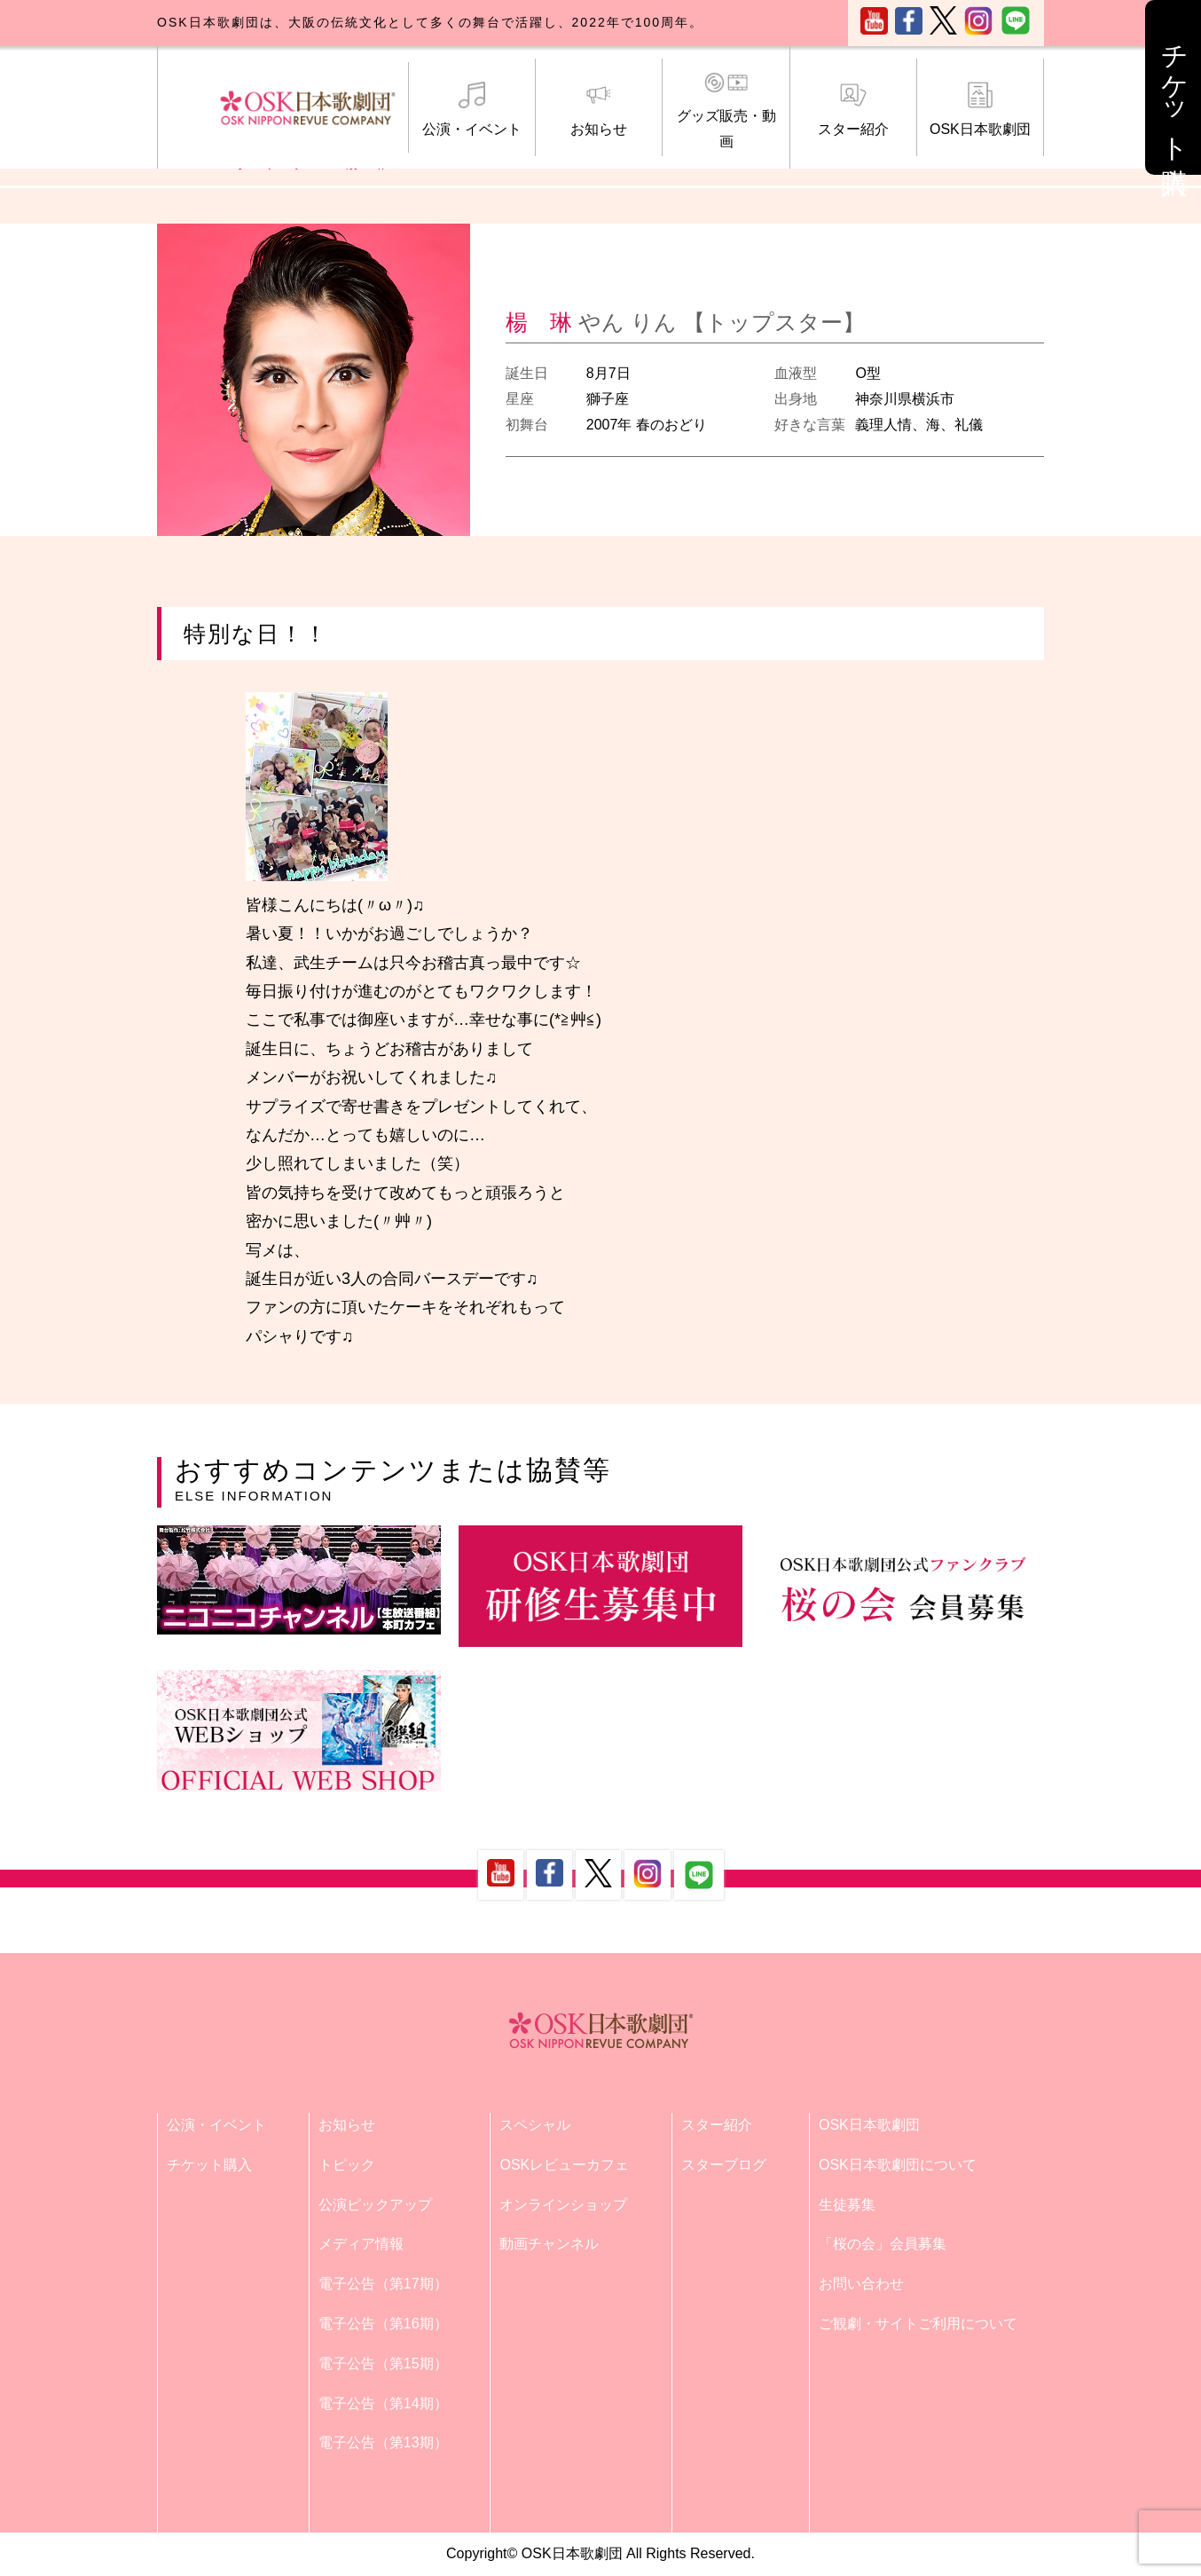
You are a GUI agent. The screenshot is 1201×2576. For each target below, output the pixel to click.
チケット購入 (209, 2164)
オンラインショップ (563, 2204)
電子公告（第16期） (383, 2323)
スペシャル (534, 2124)
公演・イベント (472, 109)
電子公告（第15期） (383, 2363)
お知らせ (599, 109)
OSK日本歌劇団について (898, 2164)
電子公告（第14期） (383, 2403)
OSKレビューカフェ (564, 2164)
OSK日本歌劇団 (980, 109)
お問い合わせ (861, 2283)
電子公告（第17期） (383, 2283)
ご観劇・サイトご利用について (918, 2323)
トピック (346, 2164)
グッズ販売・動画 (725, 109)
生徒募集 (847, 2204)
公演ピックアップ (375, 2204)
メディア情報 (361, 2243)
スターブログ (723, 2164)
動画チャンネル (549, 2243)
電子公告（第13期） (383, 2442)
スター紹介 (853, 109)
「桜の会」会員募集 (882, 2243)
